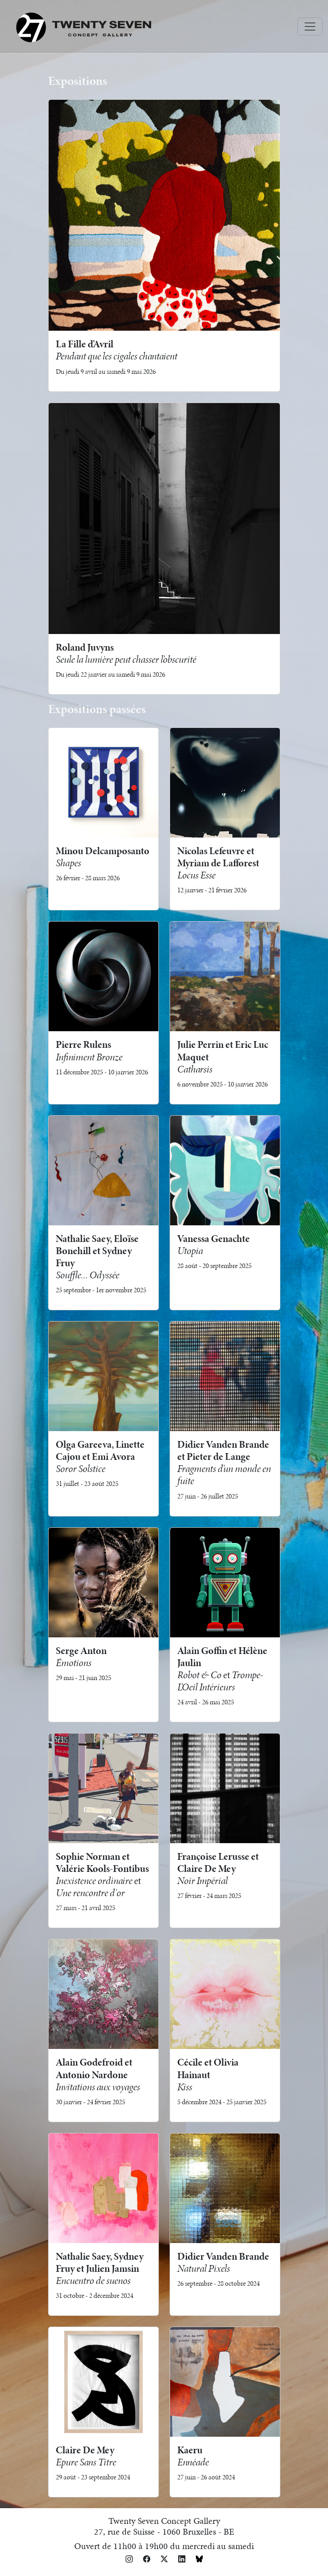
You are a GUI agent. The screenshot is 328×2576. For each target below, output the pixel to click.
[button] (129, 2558)
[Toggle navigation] (310, 26)
